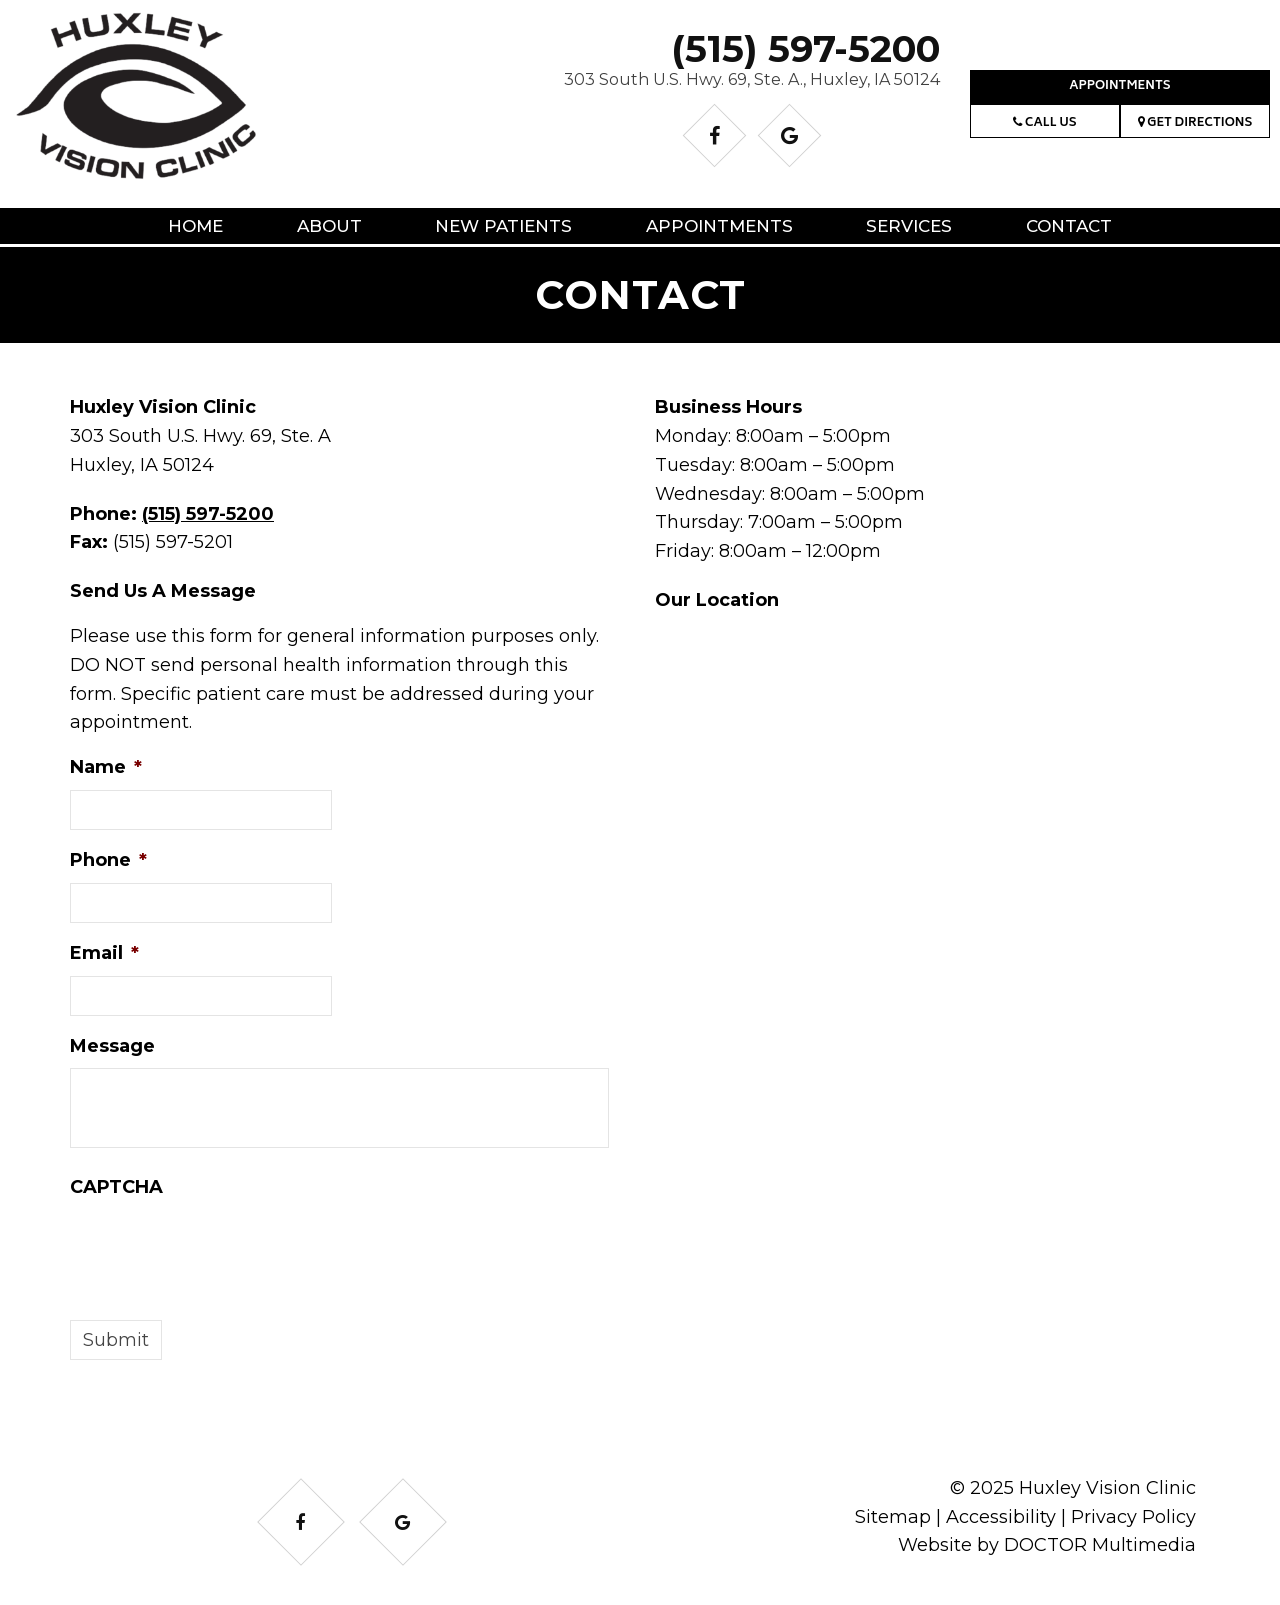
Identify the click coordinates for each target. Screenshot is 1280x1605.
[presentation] (222, 1249)
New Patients (503, 226)
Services (909, 226)
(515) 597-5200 (805, 48)
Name (106, 767)
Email (104, 953)
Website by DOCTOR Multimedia (1047, 1545)
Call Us (1044, 123)
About (329, 226)
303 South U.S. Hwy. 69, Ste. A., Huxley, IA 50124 (752, 79)
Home (195, 226)
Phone (108, 860)
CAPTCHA (116, 1187)
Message (112, 1046)
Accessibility (1001, 1517)
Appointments (1119, 86)
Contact (1069, 226)
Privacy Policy (1133, 1517)
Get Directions (1195, 123)
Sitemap (893, 1517)
